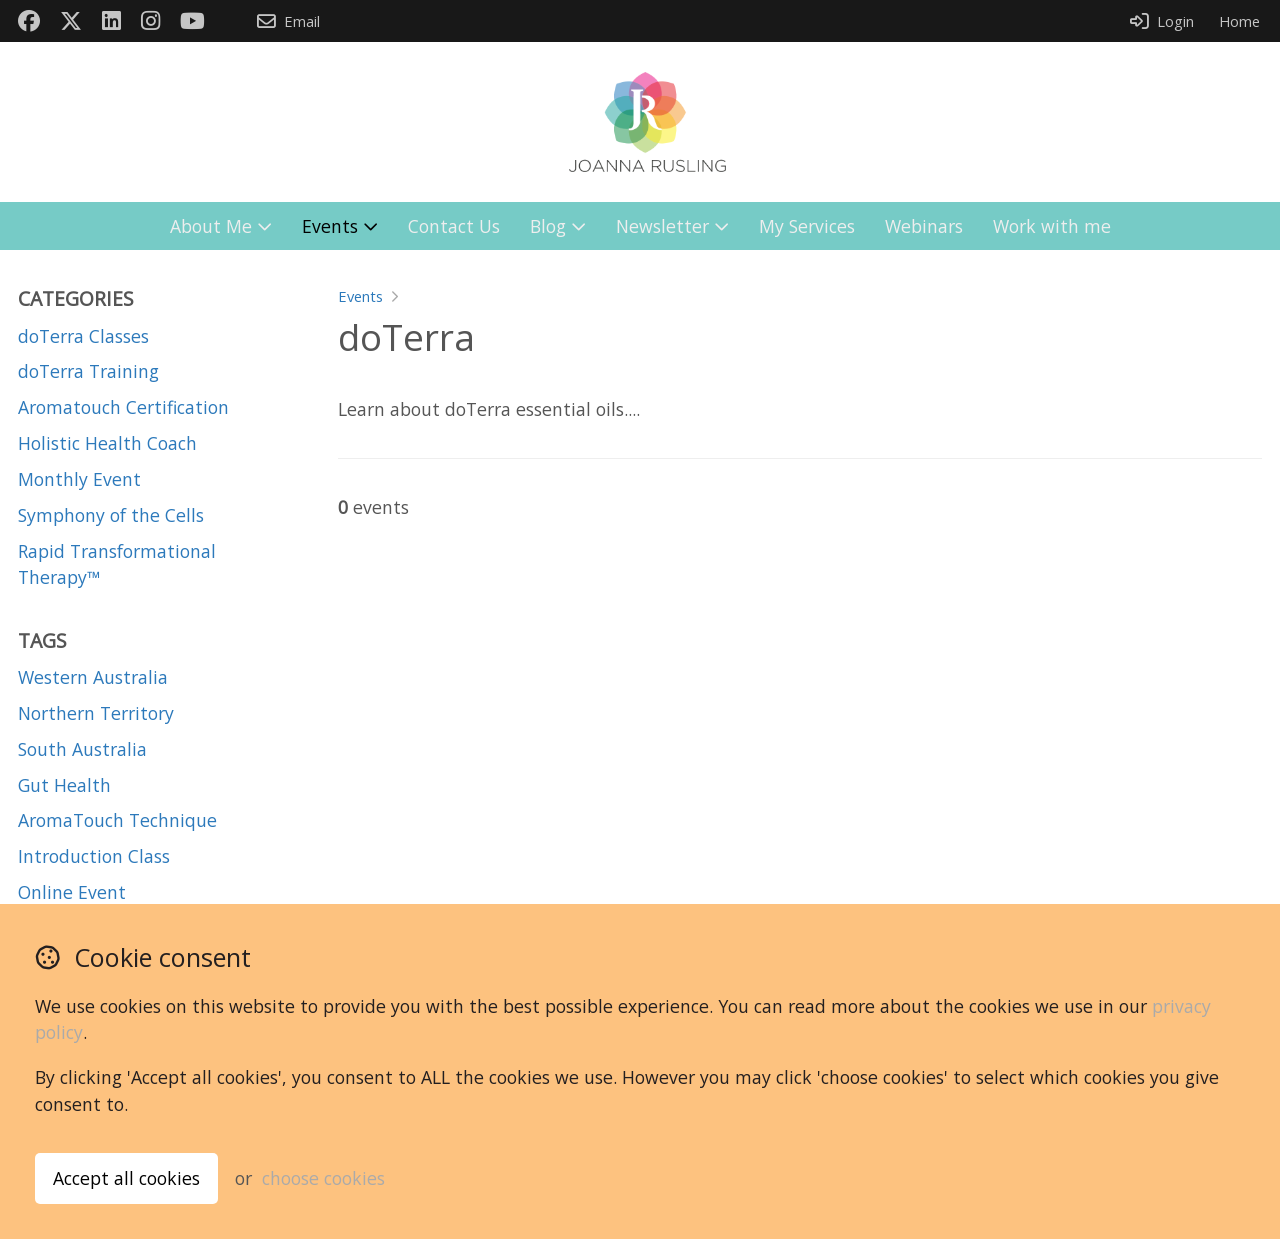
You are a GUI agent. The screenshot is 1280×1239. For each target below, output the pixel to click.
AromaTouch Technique (117, 820)
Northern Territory (96, 713)
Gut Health (64, 785)
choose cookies (323, 1178)
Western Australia (93, 677)
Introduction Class (94, 856)
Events (360, 296)
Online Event (72, 892)
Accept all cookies (126, 1178)
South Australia (82, 749)
